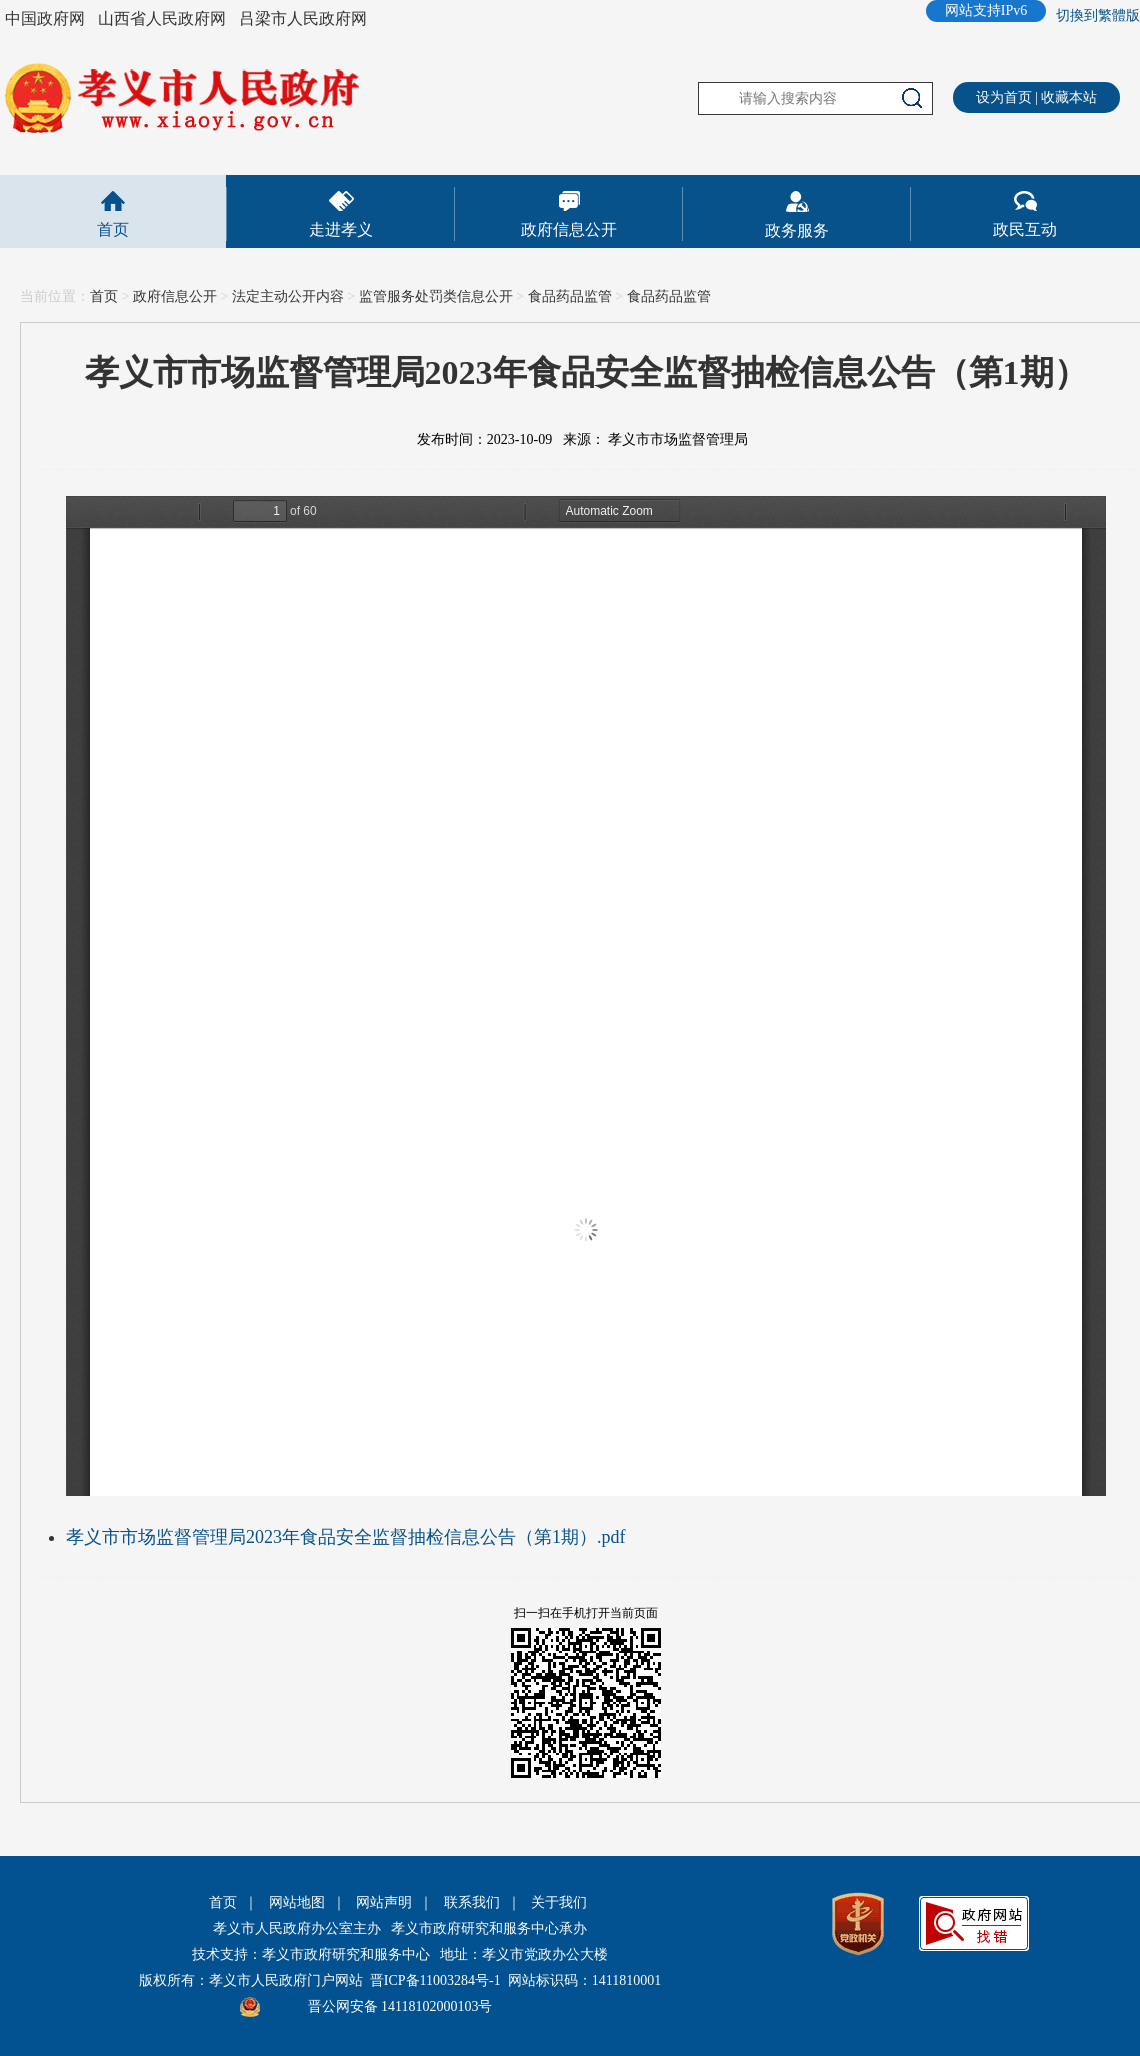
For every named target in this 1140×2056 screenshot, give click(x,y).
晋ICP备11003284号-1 (435, 1980)
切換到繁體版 (1098, 15)
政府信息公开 (569, 229)
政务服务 (797, 230)
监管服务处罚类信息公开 (436, 296)
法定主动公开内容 (288, 296)
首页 (113, 229)
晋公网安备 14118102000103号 (400, 2006)
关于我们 (559, 1902)
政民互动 (1025, 229)
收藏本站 (1069, 97)
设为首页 (1004, 97)
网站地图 (297, 1902)
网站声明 (384, 1902)
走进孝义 (341, 229)
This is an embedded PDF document (586, 996)
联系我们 (472, 1902)
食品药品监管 (570, 296)
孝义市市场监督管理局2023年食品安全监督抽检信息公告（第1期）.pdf (346, 1537)
